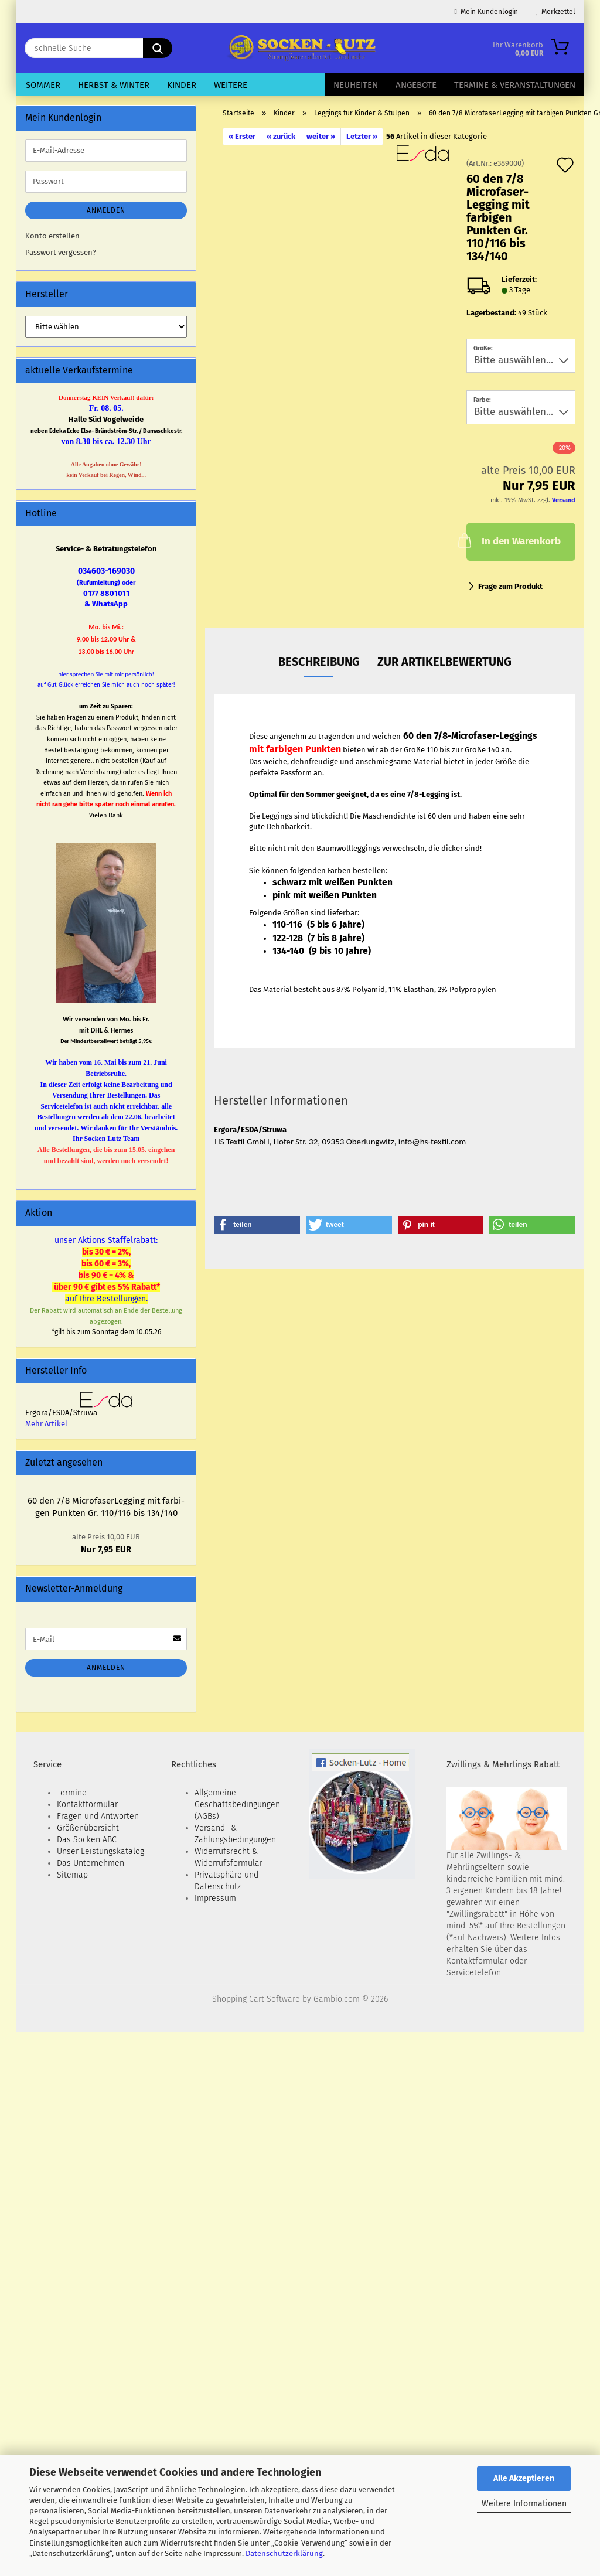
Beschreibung (319, 662)
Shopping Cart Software (256, 1999)
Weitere (230, 85)
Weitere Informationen (524, 2504)
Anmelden (106, 210)
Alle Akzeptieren (523, 2478)
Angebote (416, 85)
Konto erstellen (52, 235)
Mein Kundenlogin (486, 12)
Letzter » (361, 136)
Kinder (181, 85)
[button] (257, 1225)
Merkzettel (555, 12)
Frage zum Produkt (510, 586)
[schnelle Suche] (157, 48)
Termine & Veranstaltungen (514, 85)
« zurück (281, 136)
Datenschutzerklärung (284, 2553)
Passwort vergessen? (60, 252)
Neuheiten (355, 85)
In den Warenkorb (513, 540)
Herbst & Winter (113, 85)
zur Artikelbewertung (444, 662)
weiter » (320, 136)
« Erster (242, 136)
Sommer (43, 85)
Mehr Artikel (46, 1423)
